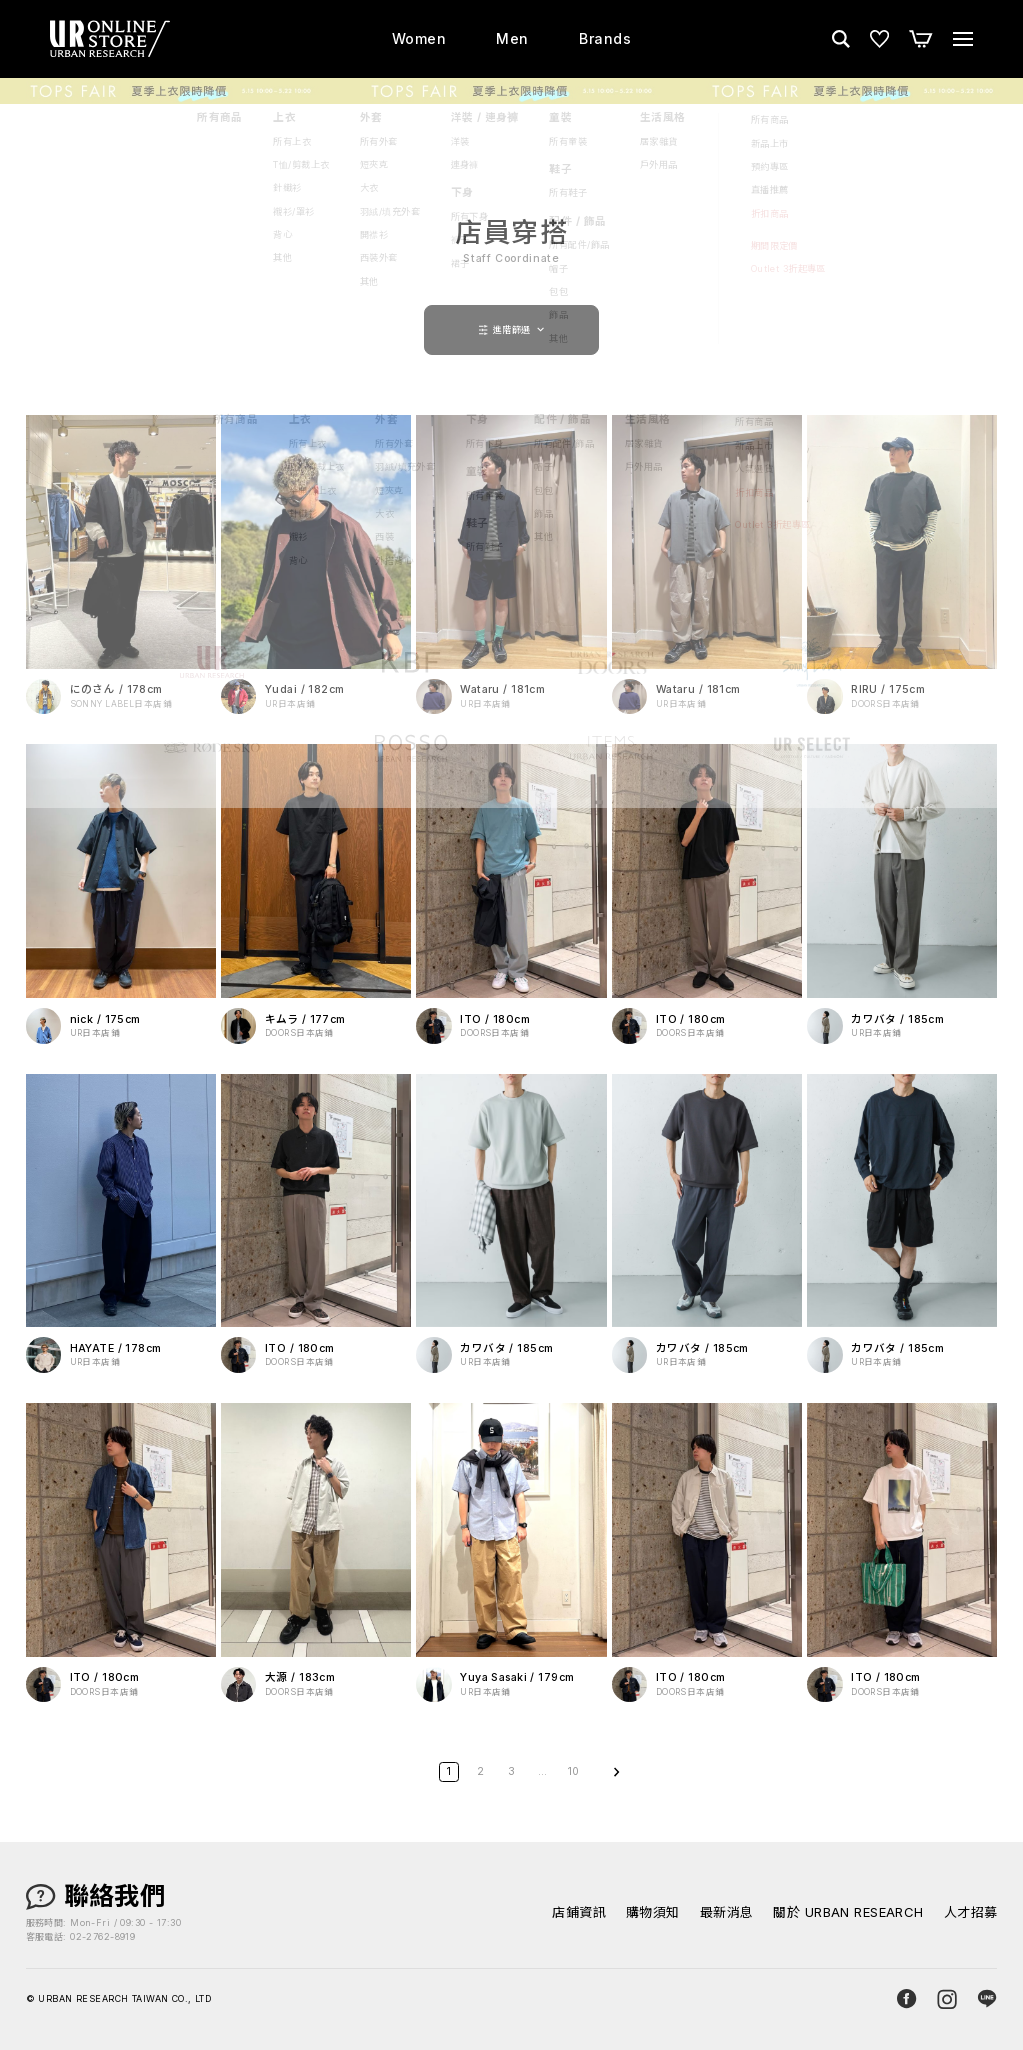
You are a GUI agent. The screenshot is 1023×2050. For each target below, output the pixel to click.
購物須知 (653, 1912)
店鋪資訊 (579, 1912)
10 (574, 1771)
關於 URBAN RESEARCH (848, 1912)
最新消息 (727, 1912)
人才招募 (971, 1912)
